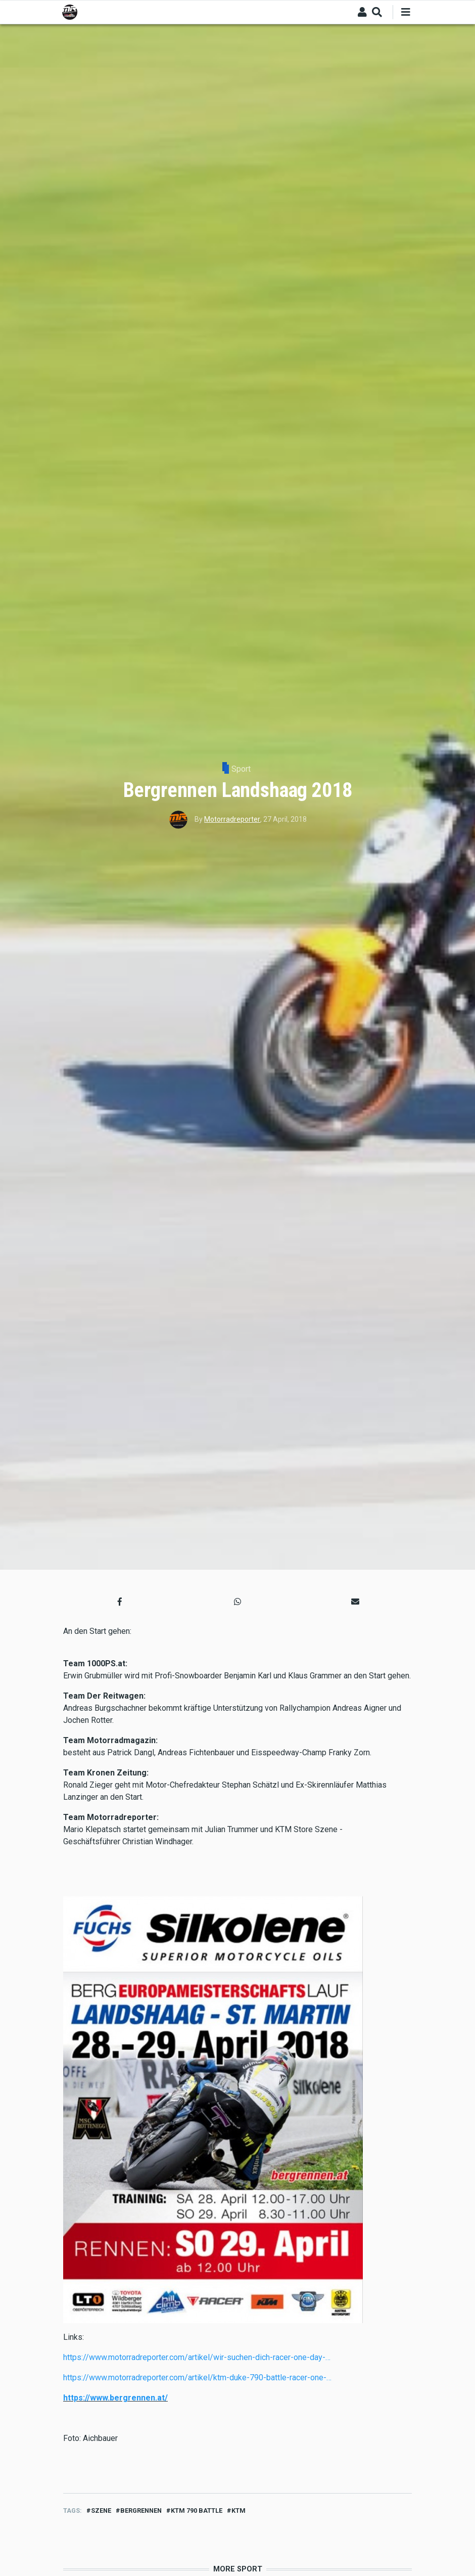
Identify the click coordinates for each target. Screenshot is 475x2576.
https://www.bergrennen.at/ (115, 2398)
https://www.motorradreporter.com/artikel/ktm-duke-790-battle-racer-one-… (197, 2377)
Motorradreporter (232, 819)
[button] (119, 1601)
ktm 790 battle (196, 2510)
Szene (101, 2510)
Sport (241, 769)
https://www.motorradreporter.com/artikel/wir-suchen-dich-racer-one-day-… (196, 2357)
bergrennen (141, 2510)
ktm (238, 2510)
